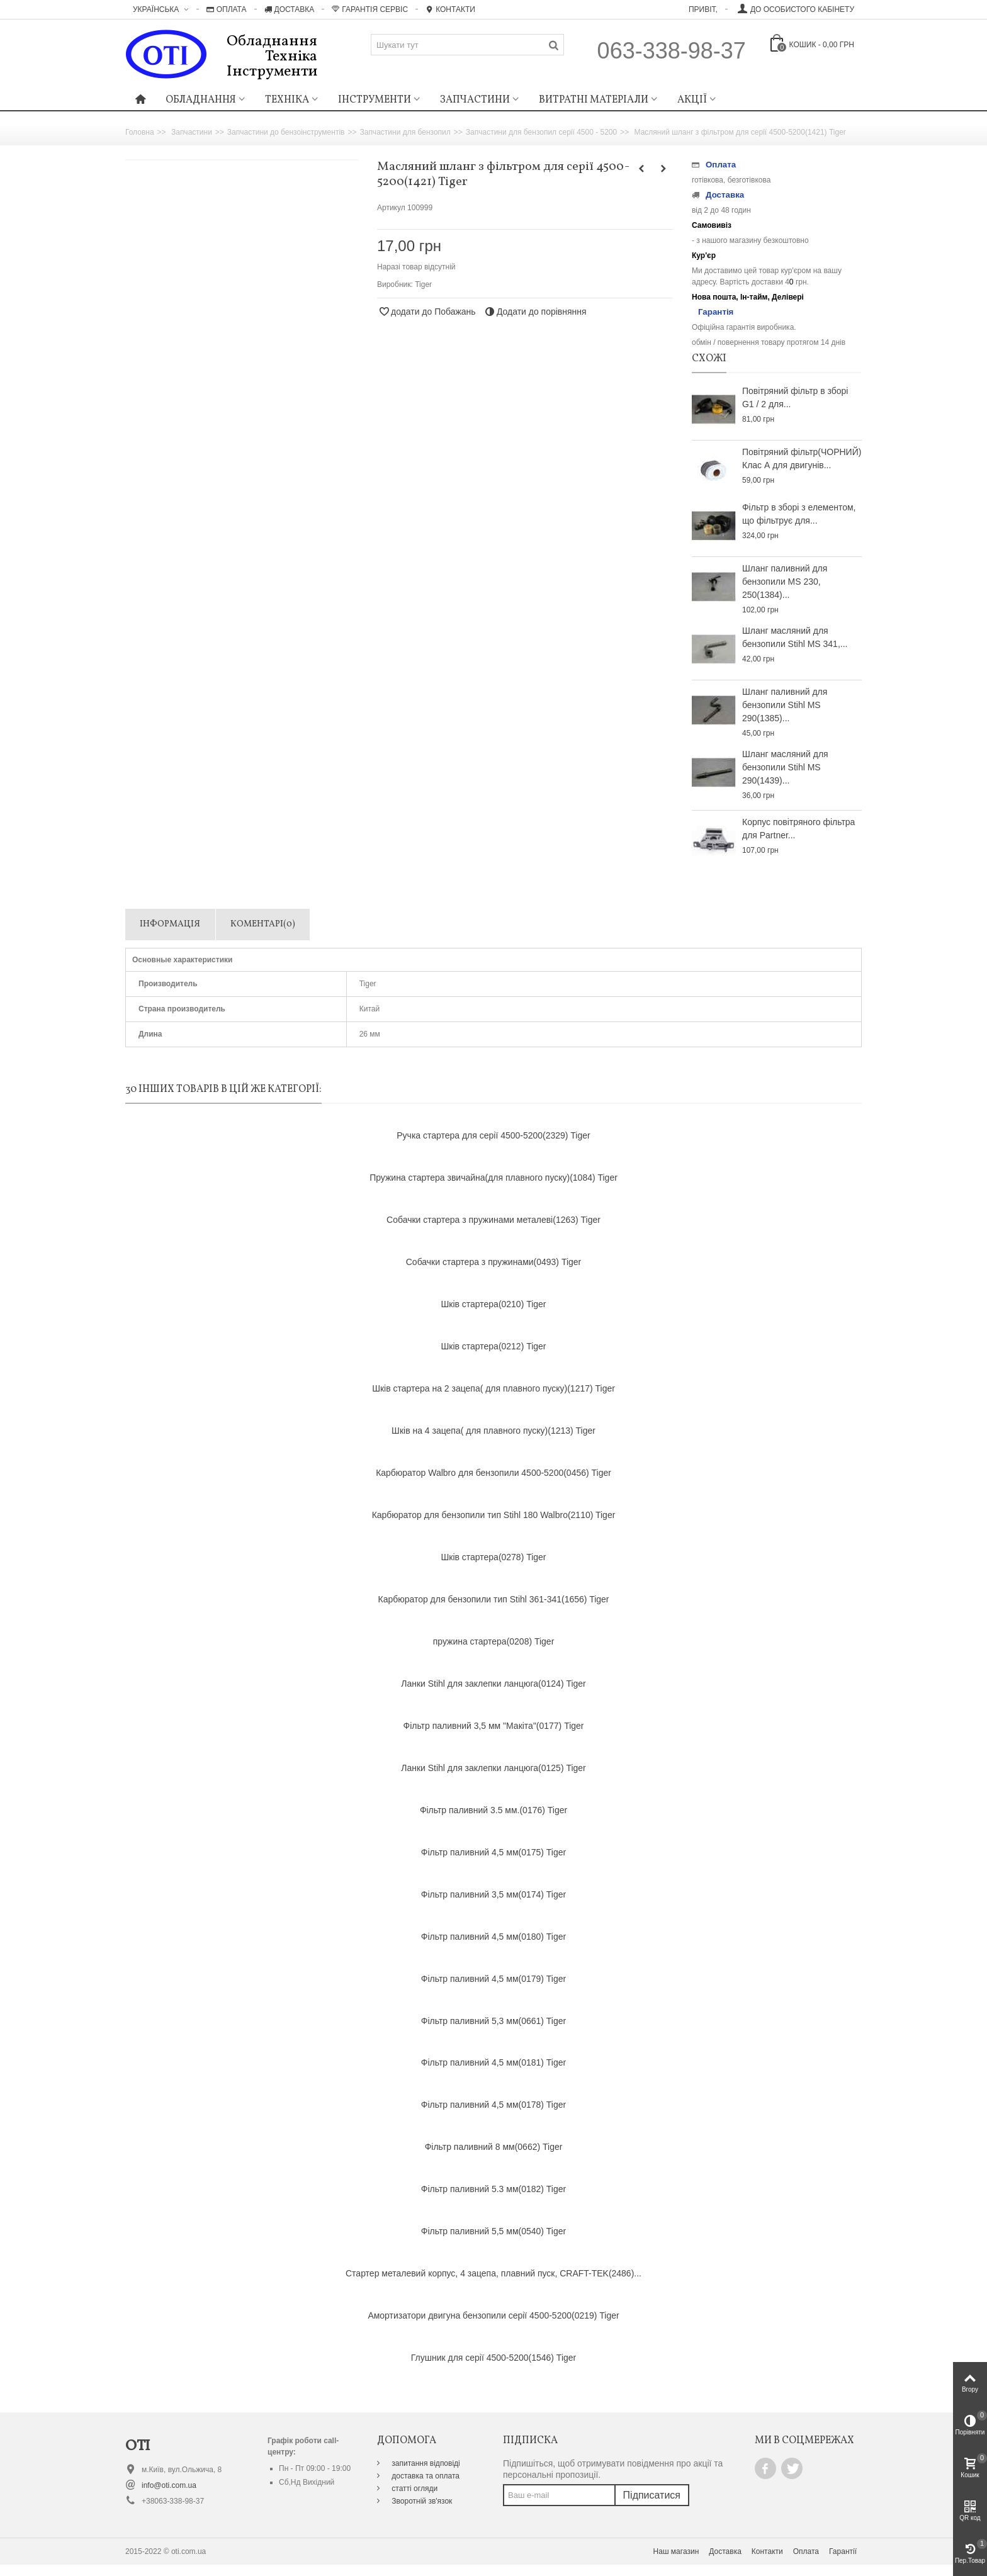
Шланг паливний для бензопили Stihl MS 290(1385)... (784, 705)
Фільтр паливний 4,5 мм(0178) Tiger (493, 2105)
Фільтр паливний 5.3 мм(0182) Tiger (493, 2189)
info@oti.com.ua (169, 2485)
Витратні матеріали (593, 100)
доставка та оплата (425, 2476)
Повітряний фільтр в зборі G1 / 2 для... (795, 397)
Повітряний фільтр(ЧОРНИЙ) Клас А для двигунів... (801, 458)
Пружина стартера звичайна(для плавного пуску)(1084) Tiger (493, 1178)
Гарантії (843, 2551)
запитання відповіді (425, 2463)
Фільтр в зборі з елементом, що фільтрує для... (798, 514)
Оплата (226, 9)
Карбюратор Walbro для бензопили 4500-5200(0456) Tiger (493, 1473)
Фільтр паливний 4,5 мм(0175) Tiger (493, 1852)
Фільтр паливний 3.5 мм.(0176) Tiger (493, 1810)
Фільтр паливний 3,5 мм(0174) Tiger (493, 1894)
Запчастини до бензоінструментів (286, 132)
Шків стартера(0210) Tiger (493, 1304)
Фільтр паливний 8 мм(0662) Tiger (494, 2147)
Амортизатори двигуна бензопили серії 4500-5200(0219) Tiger (493, 2315)
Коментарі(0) (262, 924)
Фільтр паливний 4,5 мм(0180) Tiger (493, 1937)
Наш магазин (676, 2551)
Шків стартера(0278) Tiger (493, 1557)
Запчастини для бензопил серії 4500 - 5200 (541, 132)
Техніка (287, 100)
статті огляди (413, 2488)
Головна (139, 132)
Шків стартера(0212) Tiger (493, 1346)
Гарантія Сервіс (370, 9)
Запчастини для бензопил (404, 132)
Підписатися (651, 2495)
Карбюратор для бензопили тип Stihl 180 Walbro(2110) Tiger (494, 1515)
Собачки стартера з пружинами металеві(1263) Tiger (493, 1220)
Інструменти (374, 100)
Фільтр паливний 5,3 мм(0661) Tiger (493, 2021)
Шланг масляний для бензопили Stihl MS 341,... (794, 637)
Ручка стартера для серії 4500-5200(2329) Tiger (493, 1135)
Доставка (289, 9)
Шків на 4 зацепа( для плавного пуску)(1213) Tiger (493, 1431)
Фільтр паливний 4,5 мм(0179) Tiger (493, 1979)
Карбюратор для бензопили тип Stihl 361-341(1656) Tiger (493, 1599)
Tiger (423, 284)
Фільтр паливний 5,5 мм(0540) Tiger (493, 2231)
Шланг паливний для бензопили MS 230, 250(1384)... (784, 581)
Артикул (391, 207)
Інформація (170, 924)
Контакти (450, 9)
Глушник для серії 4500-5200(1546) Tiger (493, 2358)
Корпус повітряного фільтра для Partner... (798, 828)
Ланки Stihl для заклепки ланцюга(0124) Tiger (493, 1684)
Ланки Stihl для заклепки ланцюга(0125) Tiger (493, 1768)
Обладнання (201, 100)
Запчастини (475, 100)
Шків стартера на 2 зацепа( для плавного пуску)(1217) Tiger (493, 1388)
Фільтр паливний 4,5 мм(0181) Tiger (493, 2062)
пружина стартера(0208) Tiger (494, 1641)
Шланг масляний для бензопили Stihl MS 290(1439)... (785, 767)
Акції (692, 100)
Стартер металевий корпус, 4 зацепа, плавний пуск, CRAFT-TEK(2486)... (493, 2273)
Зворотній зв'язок (421, 2501)
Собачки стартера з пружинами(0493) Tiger (493, 1262)
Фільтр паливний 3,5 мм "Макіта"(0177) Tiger (493, 1726)
